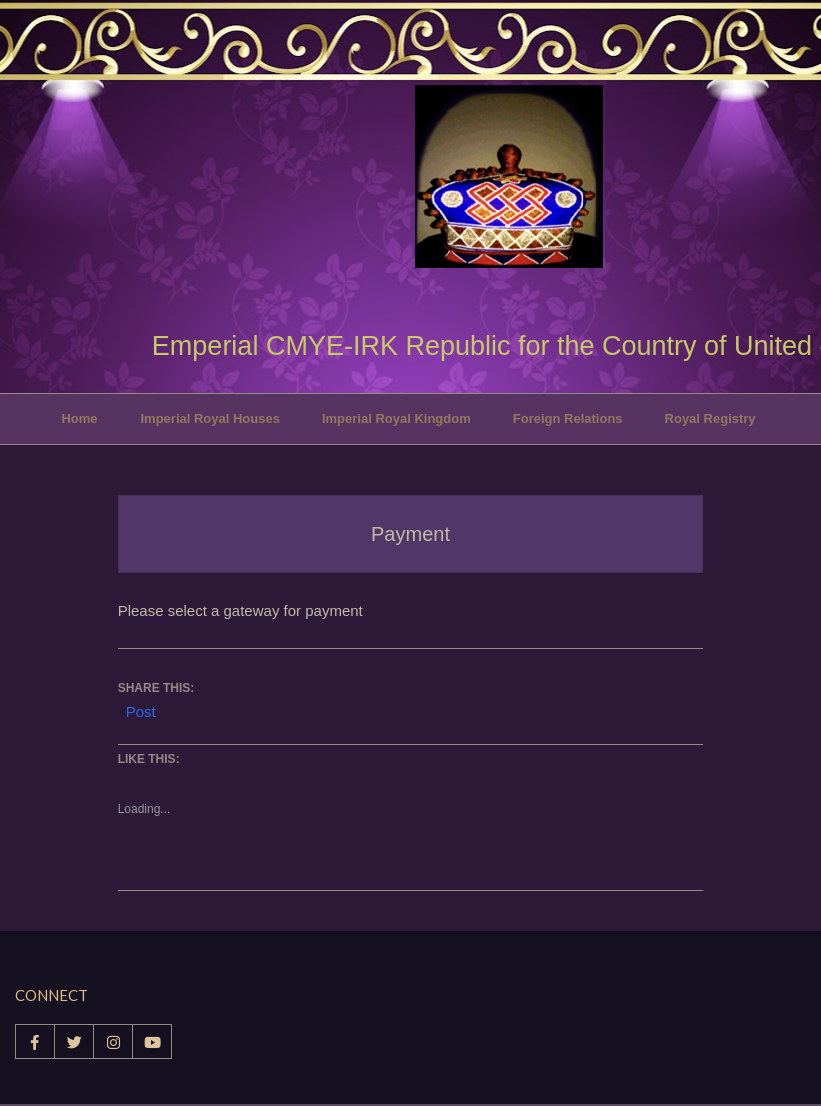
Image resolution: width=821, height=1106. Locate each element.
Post (141, 710)
